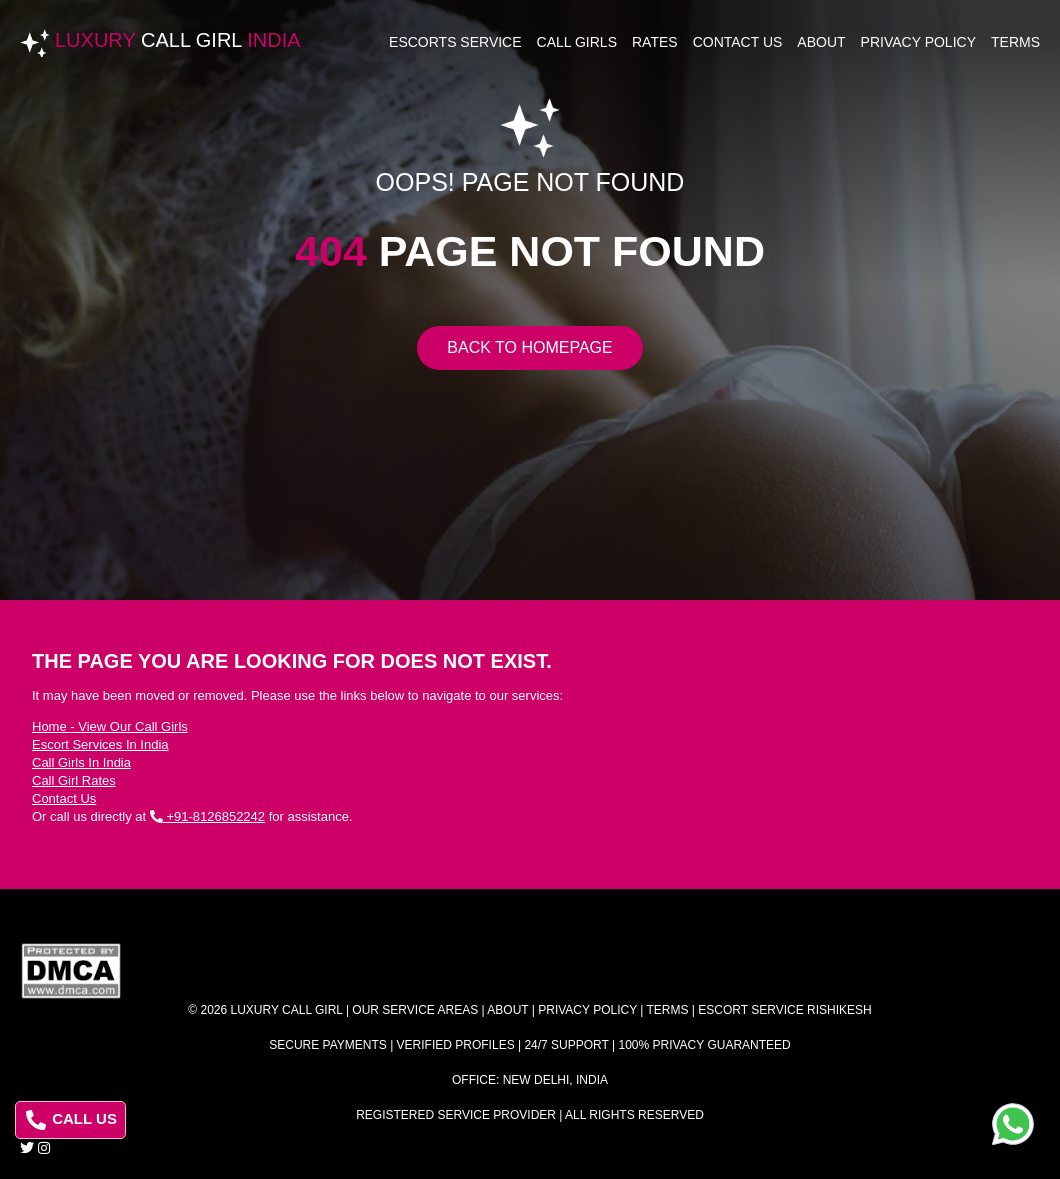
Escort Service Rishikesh (784, 1010)
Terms (1015, 42)
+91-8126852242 (207, 816)
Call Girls (577, 42)
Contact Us (738, 42)
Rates (655, 42)
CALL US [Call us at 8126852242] (71, 1120)
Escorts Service (455, 42)
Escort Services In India (100, 744)
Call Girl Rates (74, 780)
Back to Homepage (529, 347)
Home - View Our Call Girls (110, 726)
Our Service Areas (415, 1010)
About (821, 42)
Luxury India (178, 40)
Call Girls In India (81, 762)
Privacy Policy (918, 42)
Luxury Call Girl (287, 1010)
